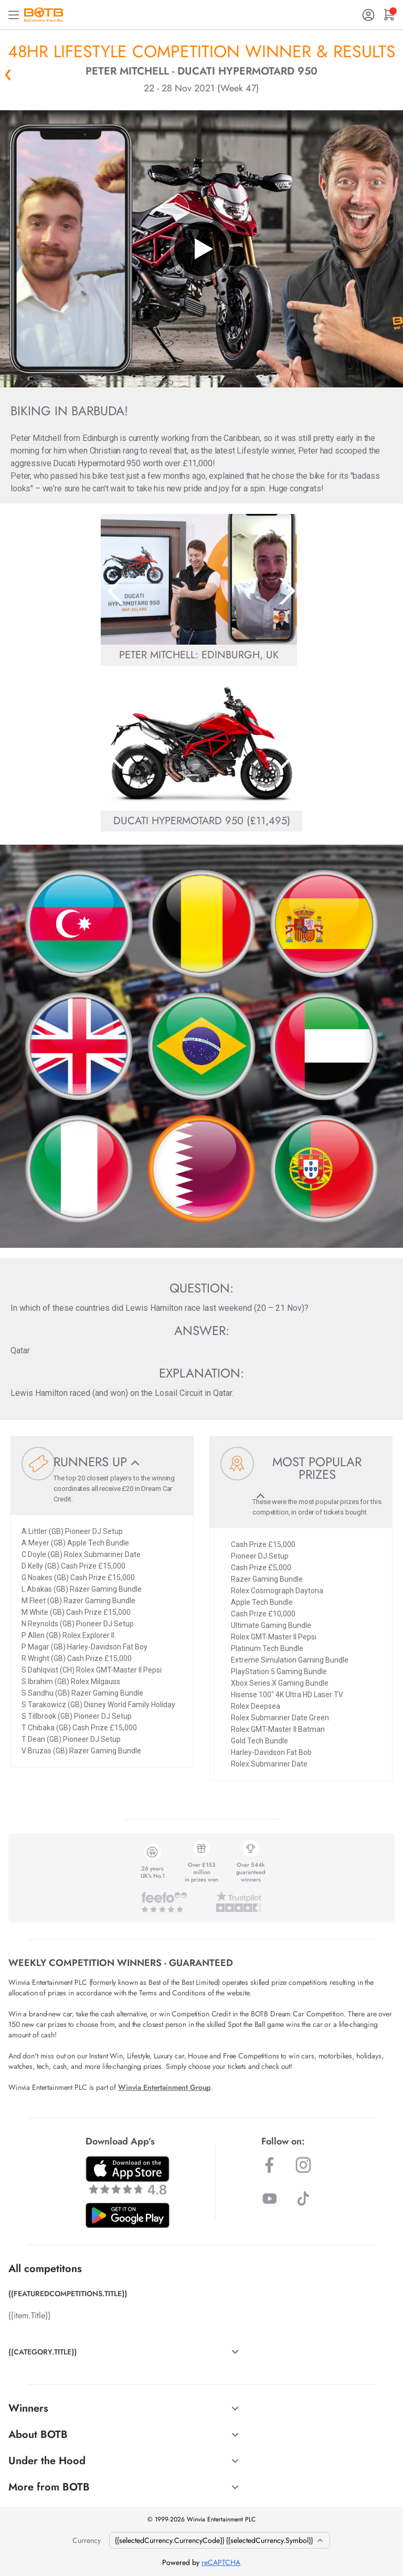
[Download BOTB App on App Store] (127, 2175)
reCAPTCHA (221, 2562)
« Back (8, 74)
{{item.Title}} (29, 2315)
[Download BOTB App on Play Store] (127, 2215)
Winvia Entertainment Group (164, 2087)
